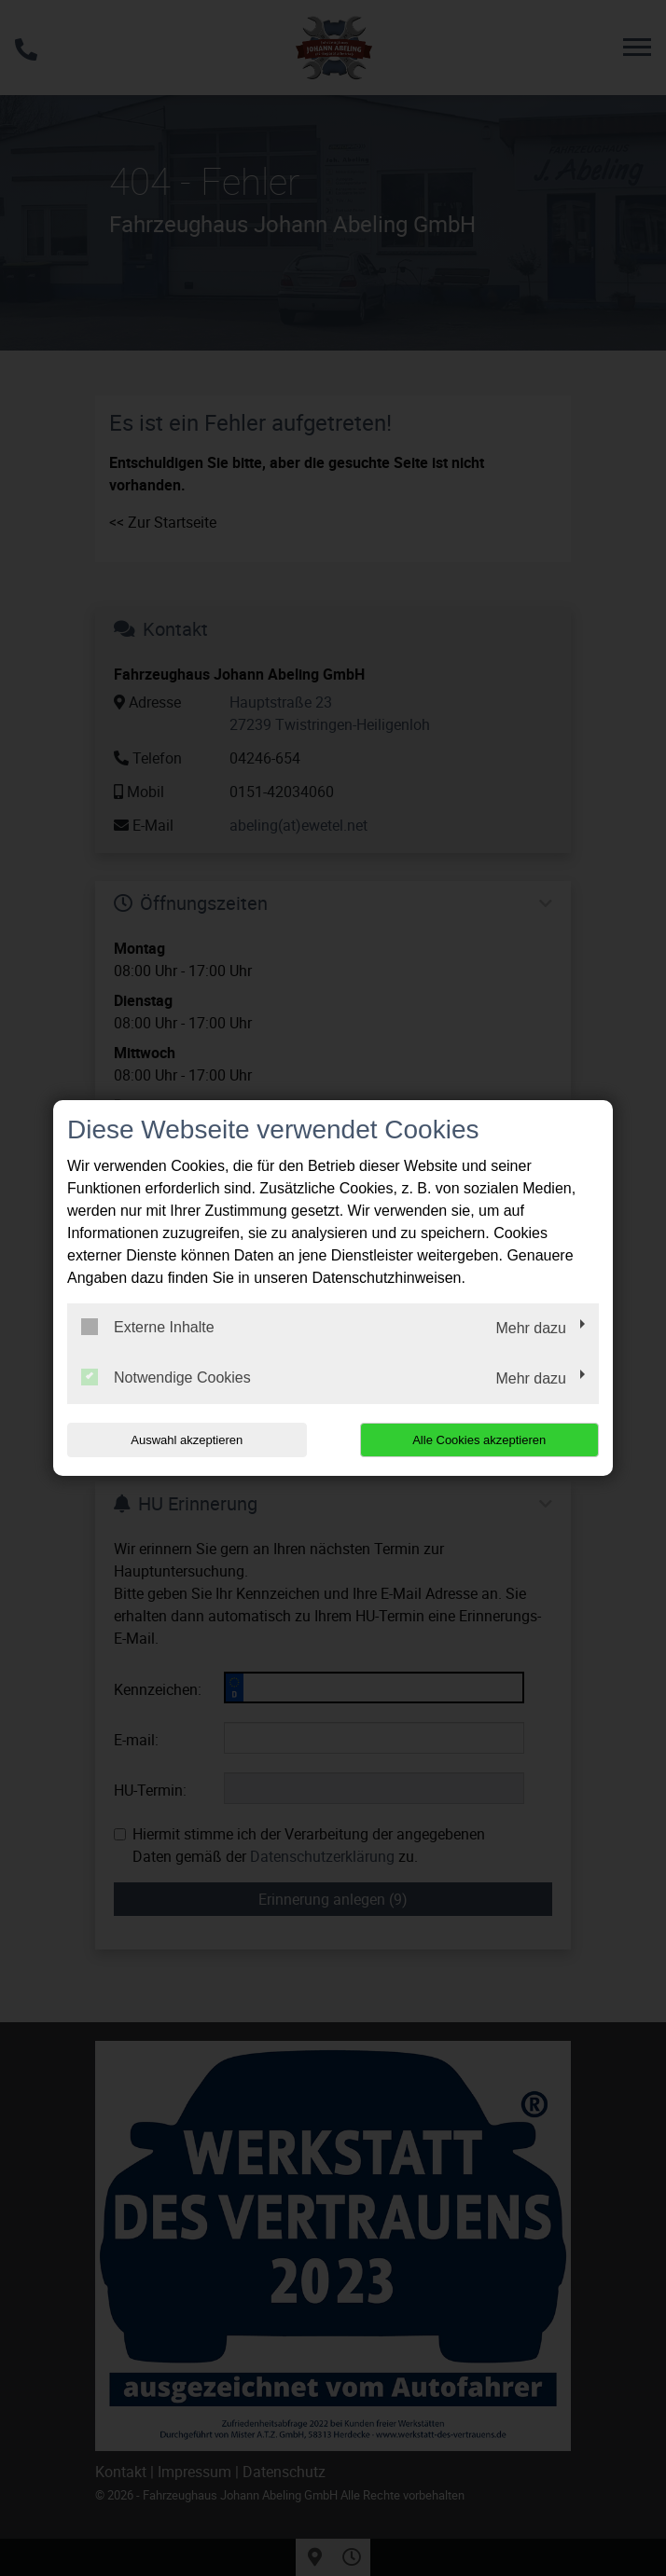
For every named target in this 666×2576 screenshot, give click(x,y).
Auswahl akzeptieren (187, 1440)
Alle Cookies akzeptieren (479, 1440)
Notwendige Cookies (166, 1377)
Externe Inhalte (148, 1326)
